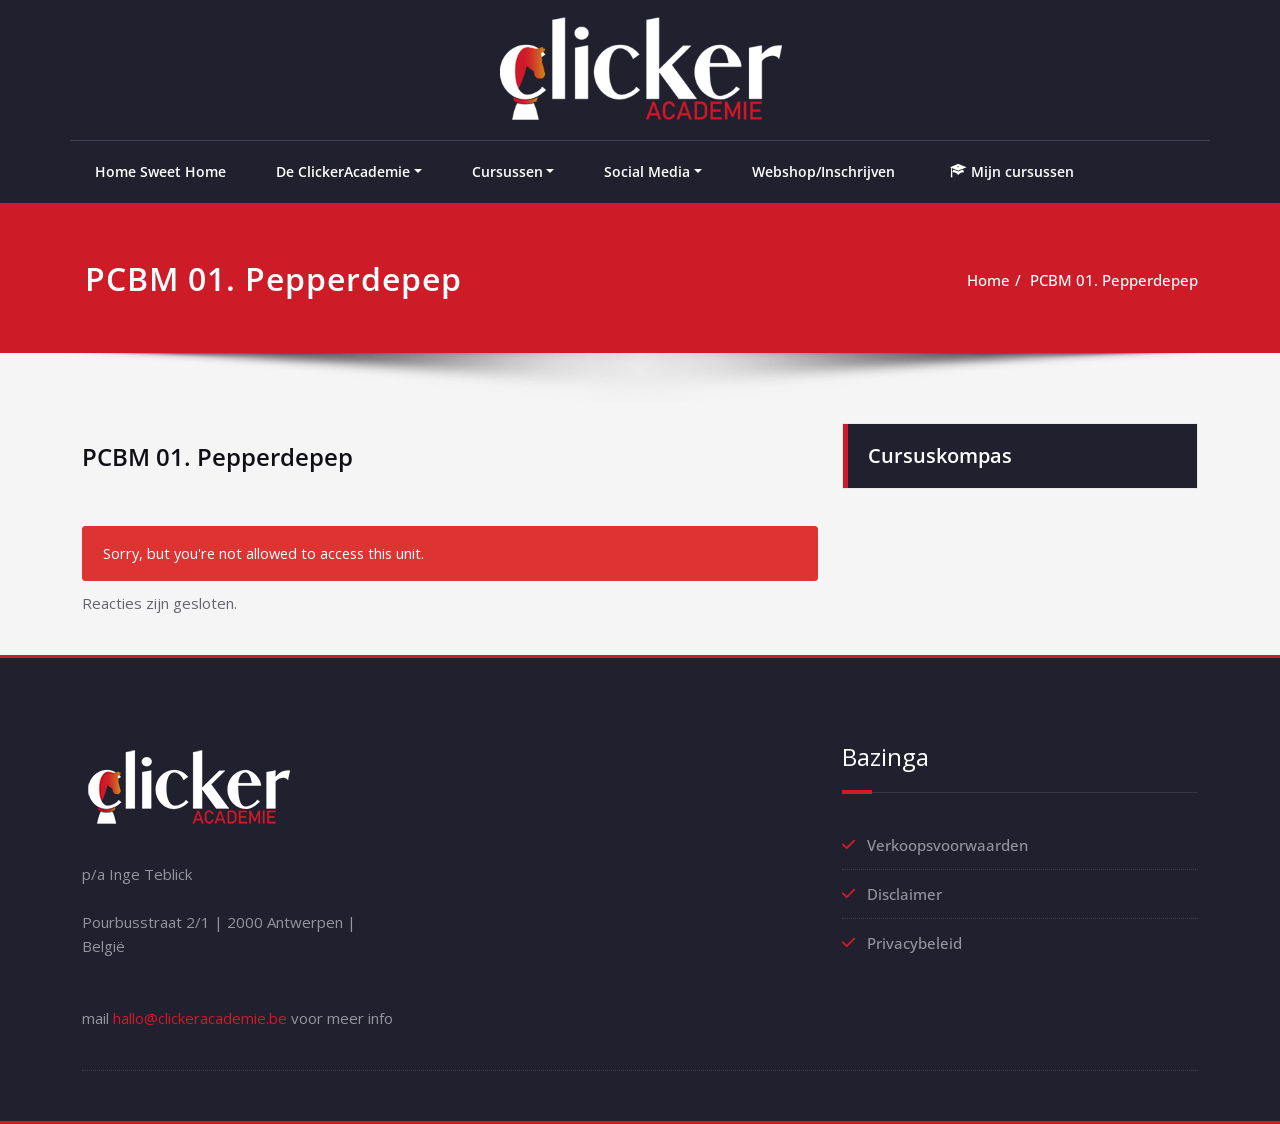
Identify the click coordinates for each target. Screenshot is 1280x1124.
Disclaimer (904, 894)
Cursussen (507, 171)
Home (988, 280)
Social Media (647, 171)
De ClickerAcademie (343, 171)
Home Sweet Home (160, 171)
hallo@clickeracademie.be (200, 1018)
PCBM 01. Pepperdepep (1114, 280)
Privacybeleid (914, 943)
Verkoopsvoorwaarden (947, 845)
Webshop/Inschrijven (823, 171)
